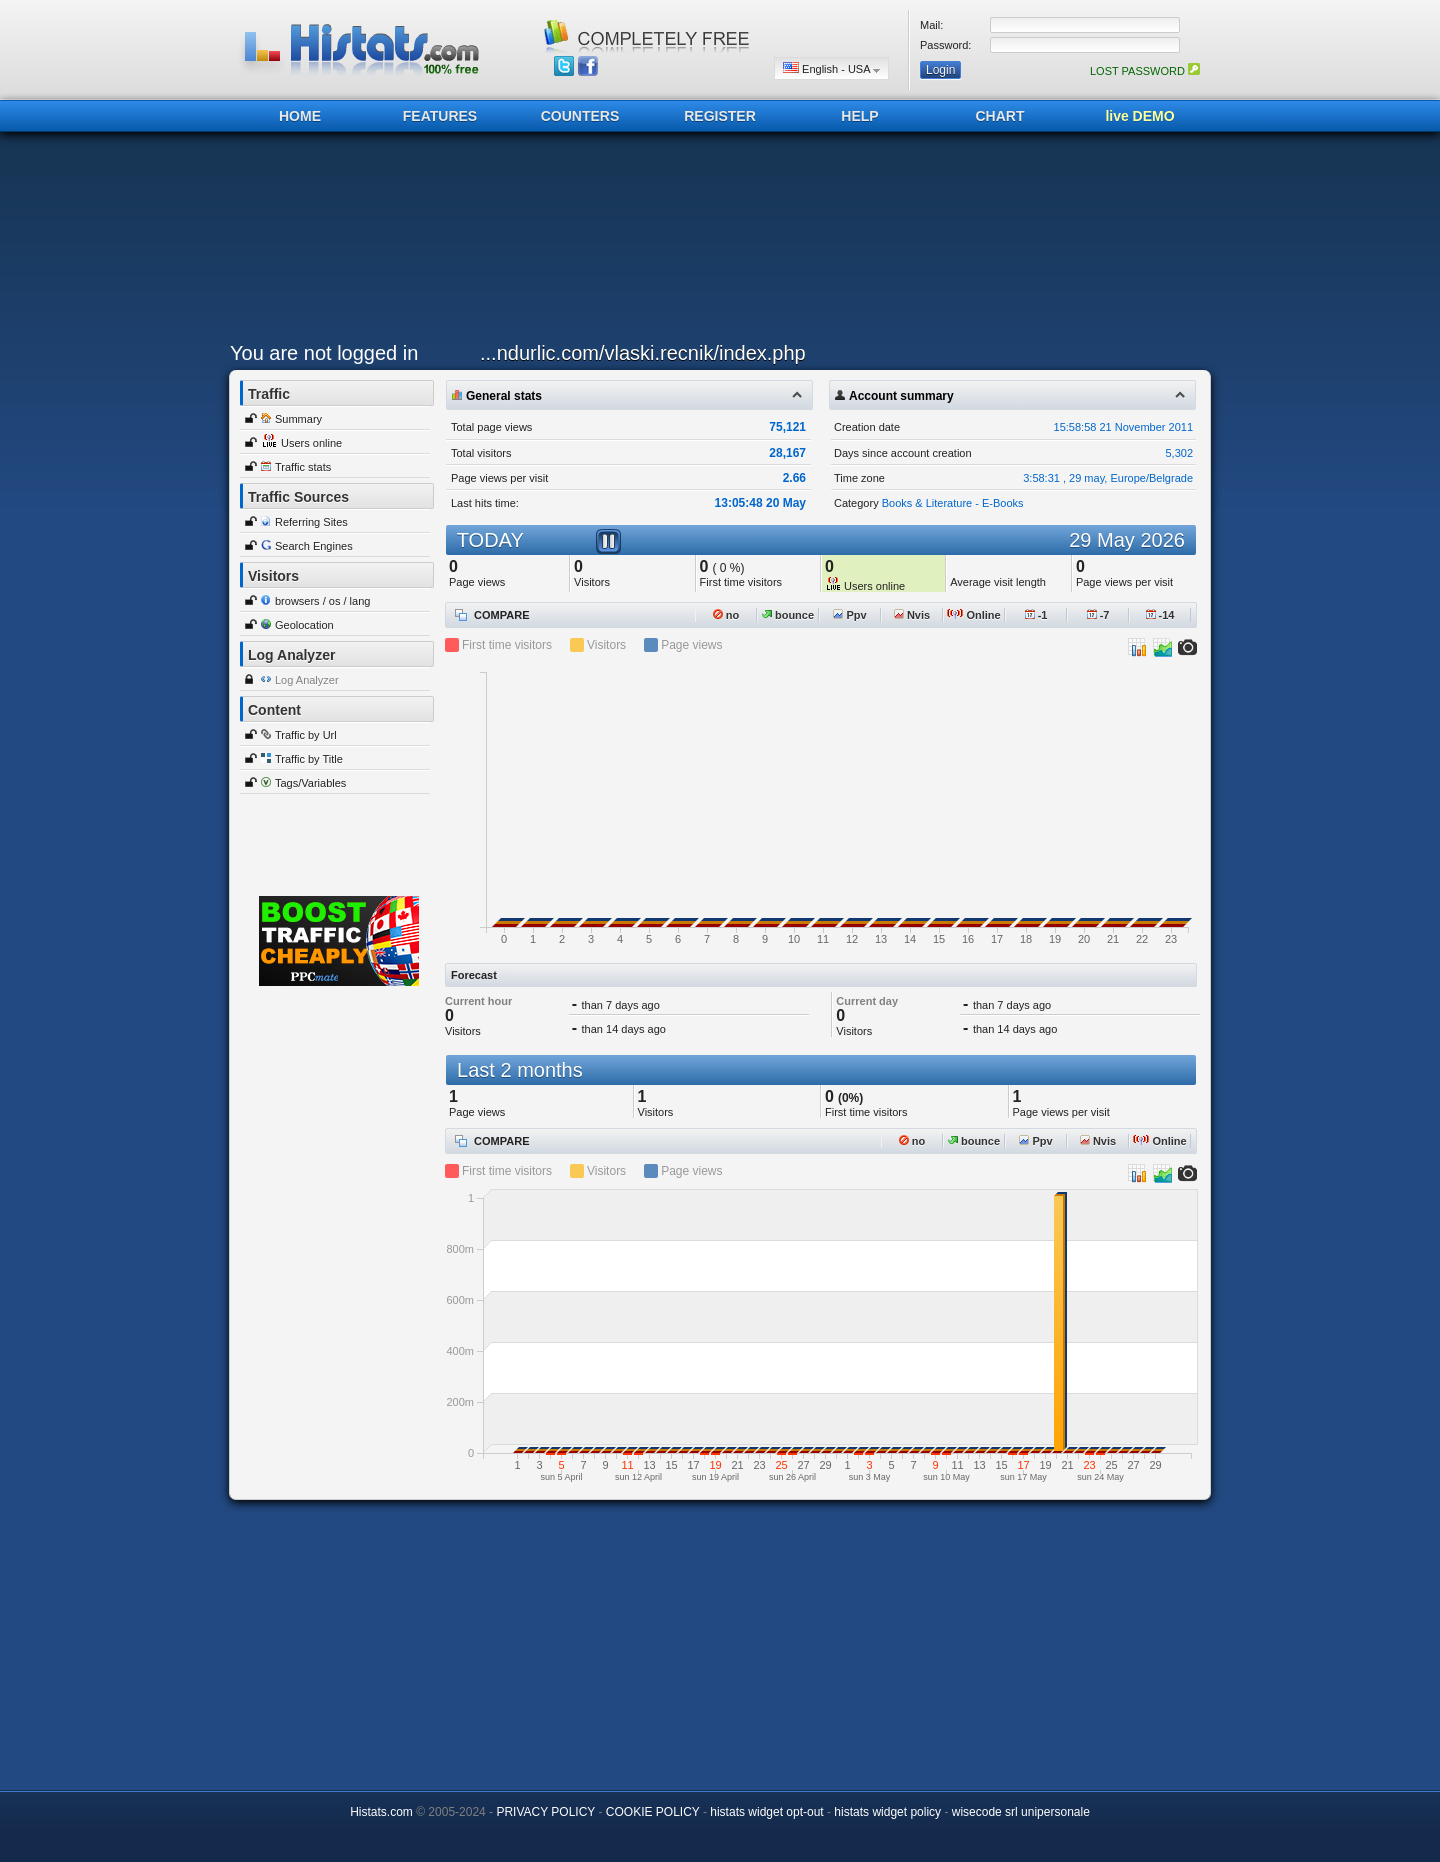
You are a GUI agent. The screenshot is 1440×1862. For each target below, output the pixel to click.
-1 (1036, 615)
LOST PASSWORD (1145, 71)
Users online (311, 443)
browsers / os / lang (322, 601)
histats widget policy (887, 1812)
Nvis (912, 615)
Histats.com (381, 1812)
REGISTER (720, 116)
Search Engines (314, 546)
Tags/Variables (310, 783)
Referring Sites (311, 522)
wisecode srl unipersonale (1021, 1812)
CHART (1000, 116)
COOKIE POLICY (653, 1812)
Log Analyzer (307, 680)
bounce (788, 615)
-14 (1160, 615)
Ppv (849, 615)
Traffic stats (303, 467)
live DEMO (1139, 116)
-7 (1098, 615)
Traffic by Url (306, 735)
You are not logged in (324, 353)
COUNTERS (580, 116)
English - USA (831, 68)
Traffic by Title (309, 759)
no (726, 615)
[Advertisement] (715, 242)
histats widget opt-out (766, 1812)
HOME (300, 116)
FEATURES (440, 116)
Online (973, 615)
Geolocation (304, 625)
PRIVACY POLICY (545, 1812)
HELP (859, 116)
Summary (298, 419)
